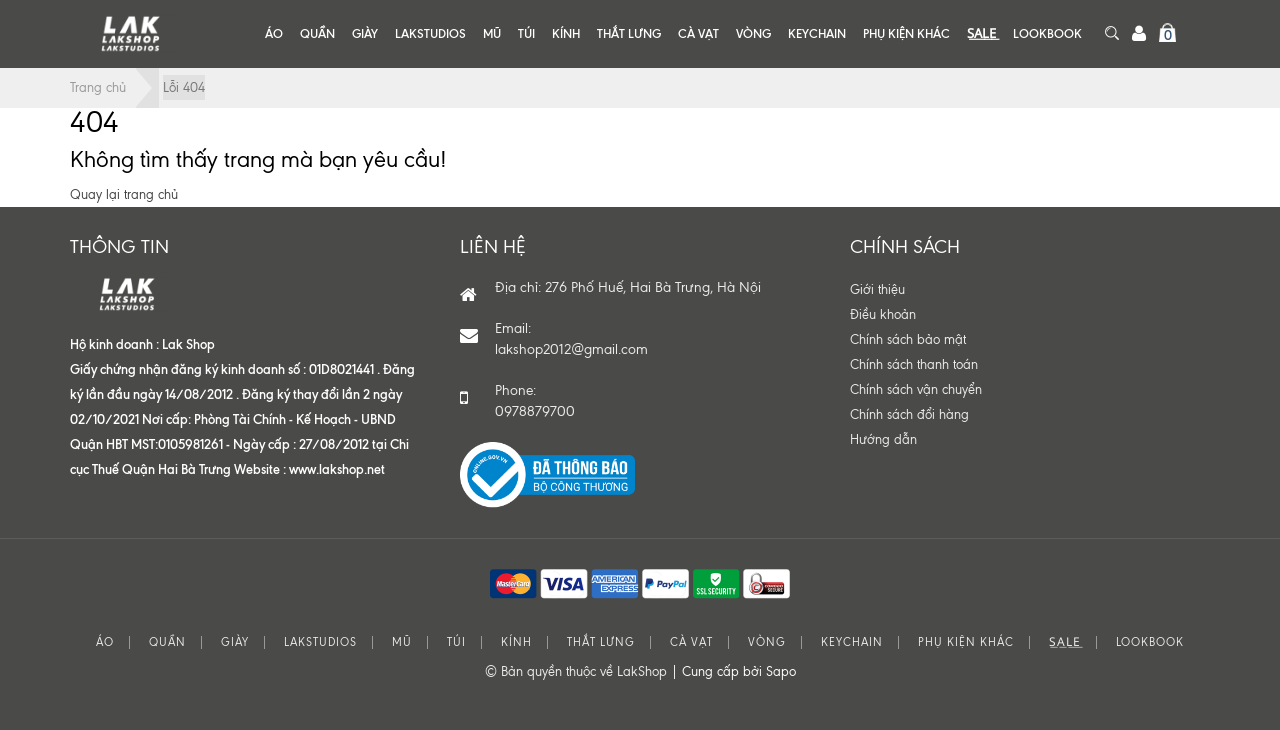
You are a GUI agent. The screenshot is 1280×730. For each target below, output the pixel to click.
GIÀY (365, 33)
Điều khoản (883, 314)
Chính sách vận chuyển (916, 389)
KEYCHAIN (817, 33)
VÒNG (753, 33)
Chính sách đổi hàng (909, 414)
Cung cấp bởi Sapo (739, 671)
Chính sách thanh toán (914, 364)
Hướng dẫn (883, 439)
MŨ (492, 33)
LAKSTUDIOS (430, 33)
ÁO (274, 33)
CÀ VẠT (698, 33)
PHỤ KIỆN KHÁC (906, 33)
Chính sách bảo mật (908, 339)
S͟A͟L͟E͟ (981, 33)
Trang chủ (98, 87)
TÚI (526, 33)
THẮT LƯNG (629, 33)
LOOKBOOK (1047, 33)
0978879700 (535, 411)
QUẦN (317, 33)
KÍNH (566, 33)
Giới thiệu (877, 289)
